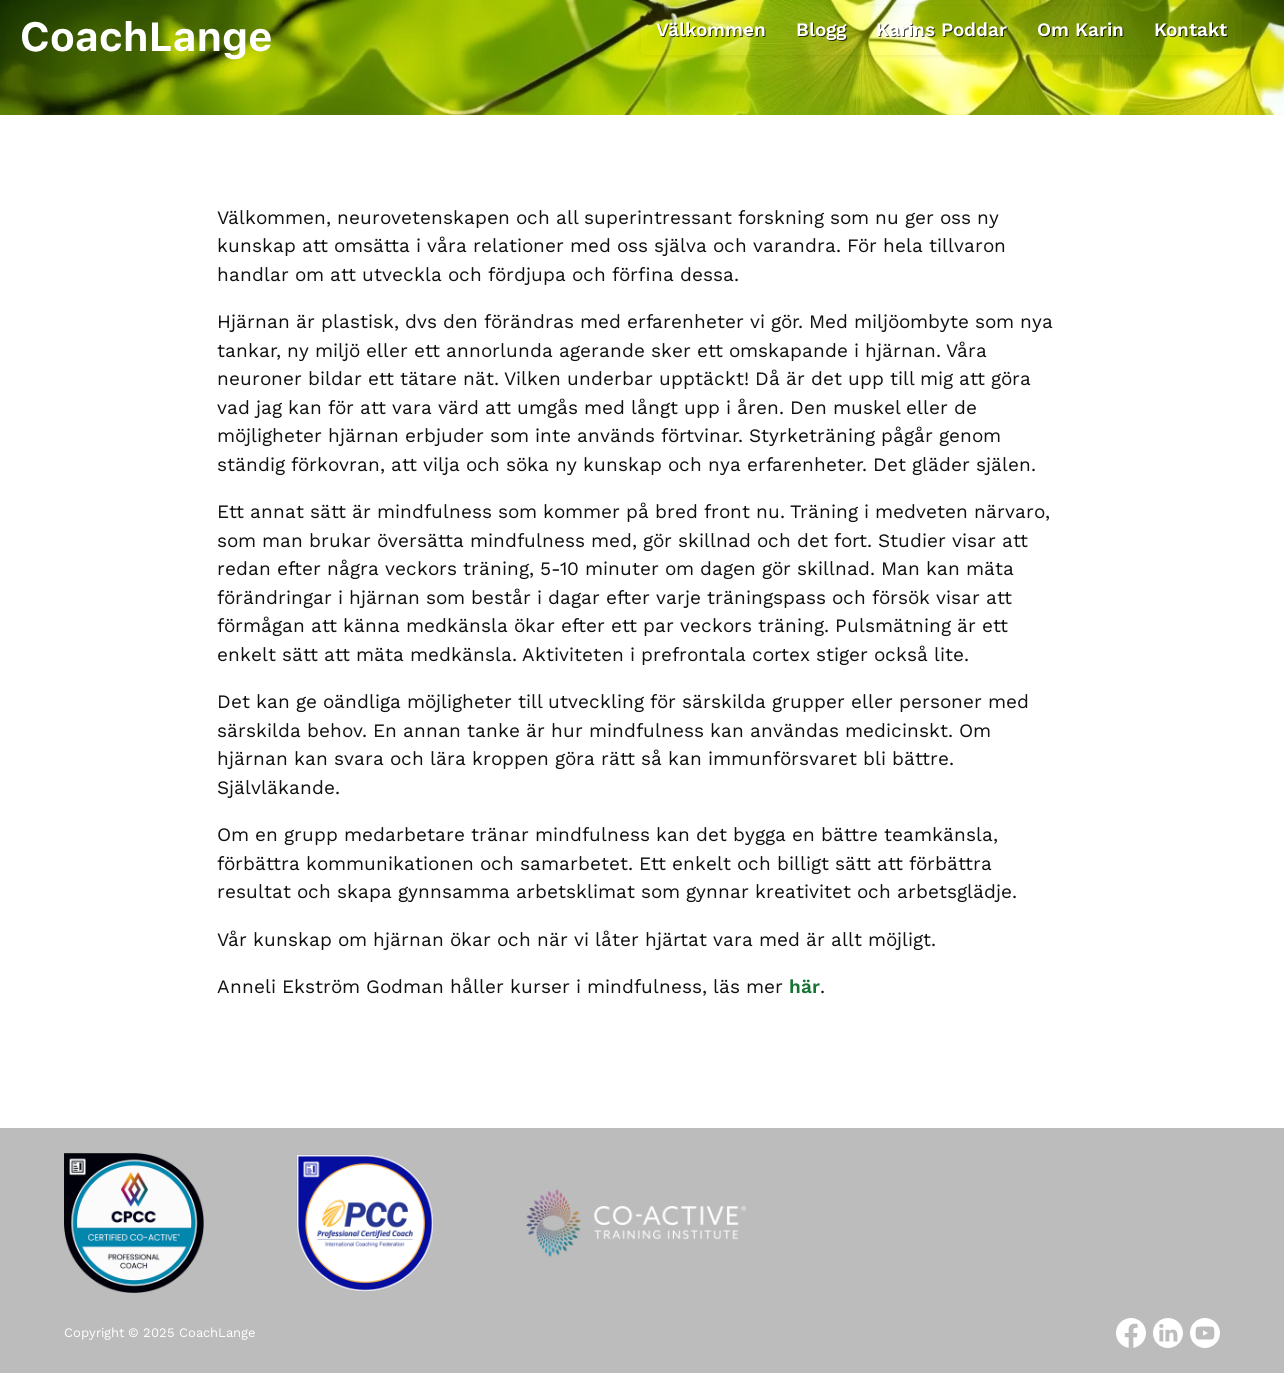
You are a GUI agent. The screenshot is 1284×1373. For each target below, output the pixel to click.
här (804, 986)
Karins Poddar (941, 29)
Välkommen (711, 29)
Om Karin (1080, 29)
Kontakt (1190, 29)
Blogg (821, 29)
